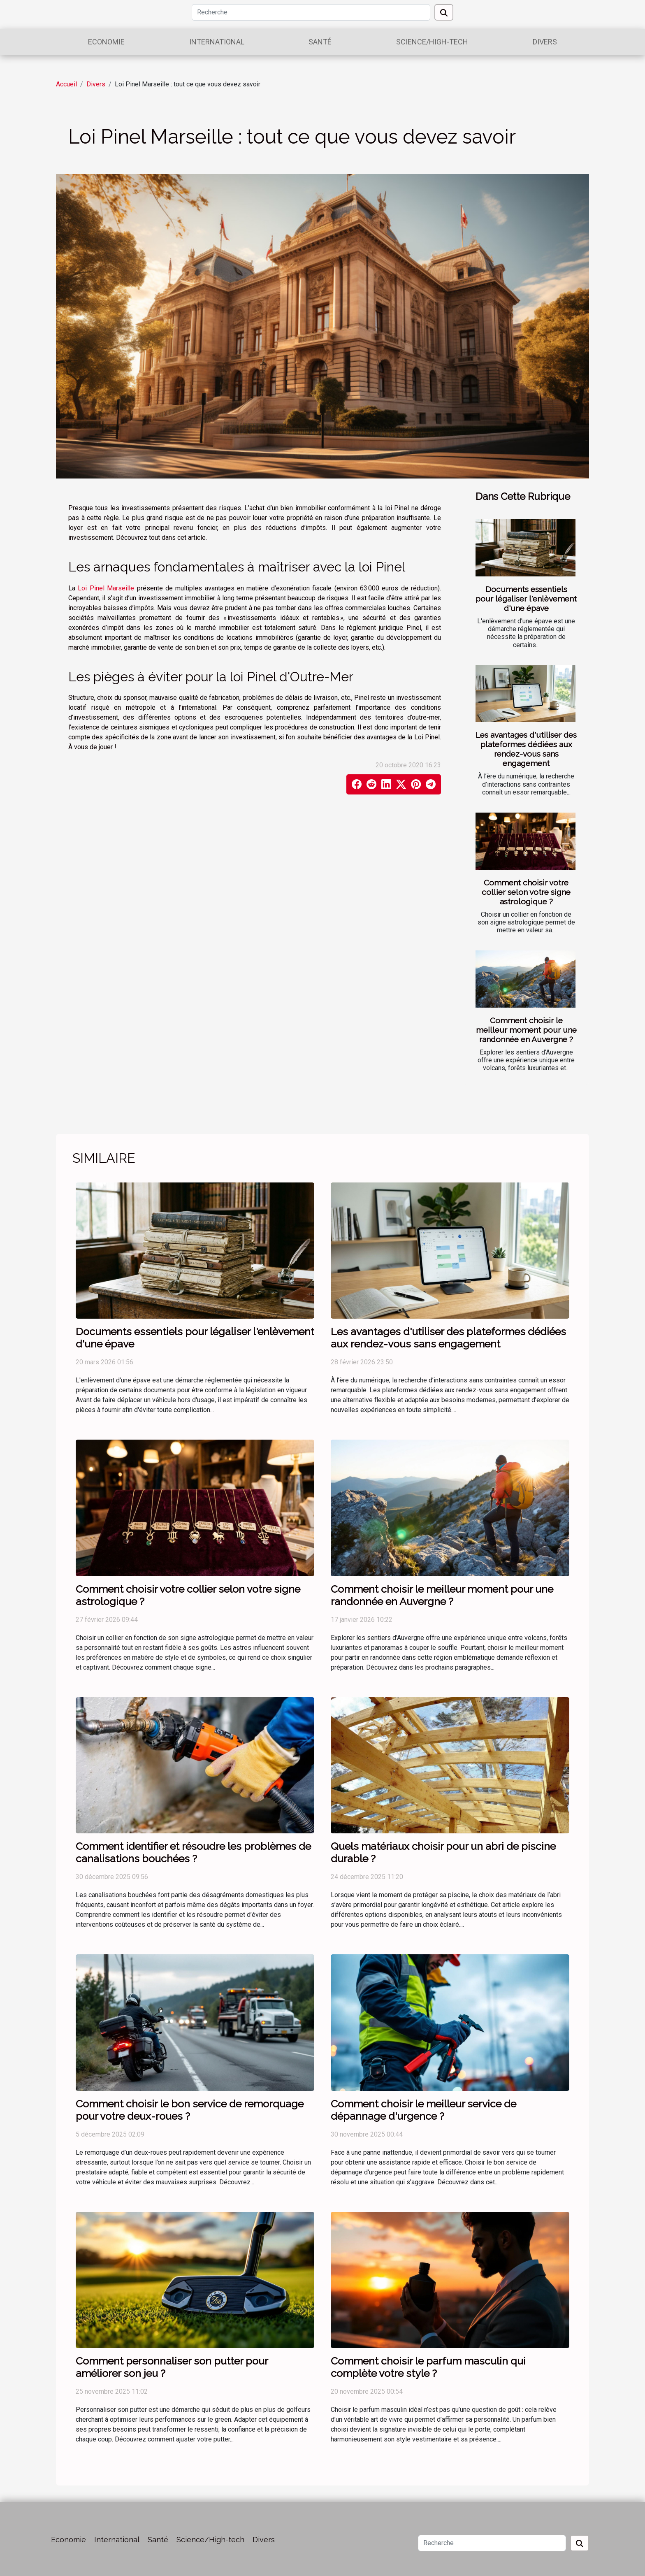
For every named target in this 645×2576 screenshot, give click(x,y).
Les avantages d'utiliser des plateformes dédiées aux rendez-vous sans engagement (526, 749)
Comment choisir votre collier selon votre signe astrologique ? (526, 892)
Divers (545, 41)
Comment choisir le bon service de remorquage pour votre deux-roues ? (190, 2110)
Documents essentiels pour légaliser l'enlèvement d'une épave (526, 599)
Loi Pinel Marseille (106, 588)
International (216, 41)
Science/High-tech (432, 41)
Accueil (66, 84)
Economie (106, 41)
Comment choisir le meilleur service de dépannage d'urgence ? (423, 2110)
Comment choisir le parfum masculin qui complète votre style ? (428, 2367)
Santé (320, 41)
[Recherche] (311, 12)
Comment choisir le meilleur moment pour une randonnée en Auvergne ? (526, 1030)
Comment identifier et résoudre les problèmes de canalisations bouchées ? (193, 1852)
